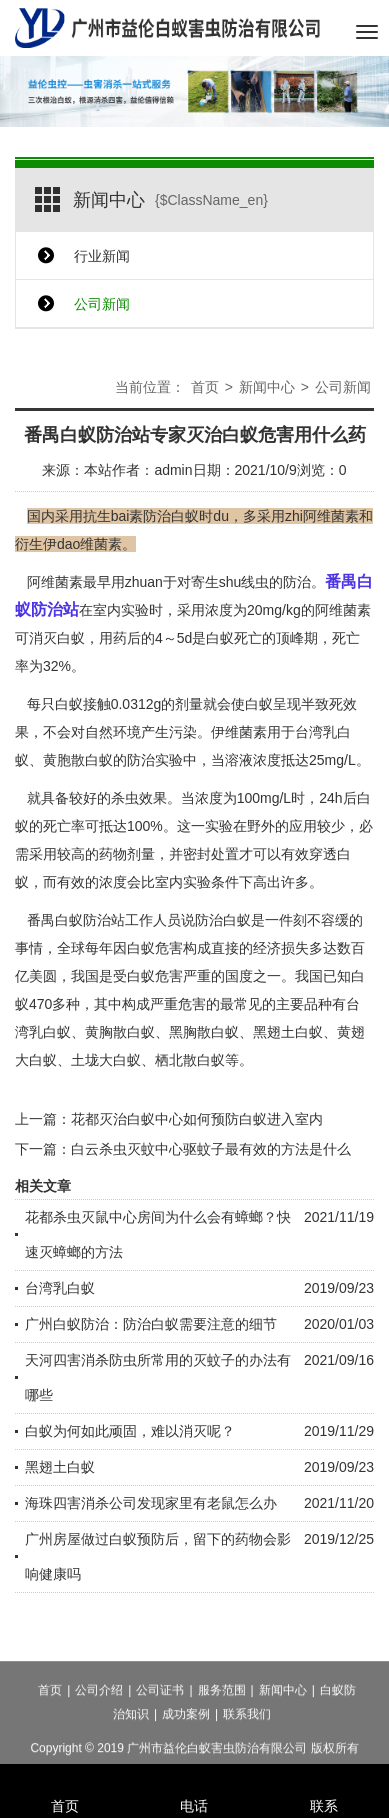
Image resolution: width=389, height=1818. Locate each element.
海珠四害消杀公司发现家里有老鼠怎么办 (151, 1503)
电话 (195, 1779)
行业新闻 (102, 256)
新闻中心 (267, 387)
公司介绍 (99, 1720)
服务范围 (222, 1720)
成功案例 (186, 1744)
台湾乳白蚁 (60, 1288)
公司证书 (160, 1720)
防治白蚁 (223, 920)
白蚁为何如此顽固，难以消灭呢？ (130, 1431)
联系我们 (247, 1744)
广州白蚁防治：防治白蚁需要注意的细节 (151, 1324)
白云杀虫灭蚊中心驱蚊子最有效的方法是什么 (211, 1149)
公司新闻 (102, 304)
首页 (205, 387)
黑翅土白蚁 (60, 1467)
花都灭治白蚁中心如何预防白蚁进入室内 (197, 1119)
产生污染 (169, 732)
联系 (324, 1779)
